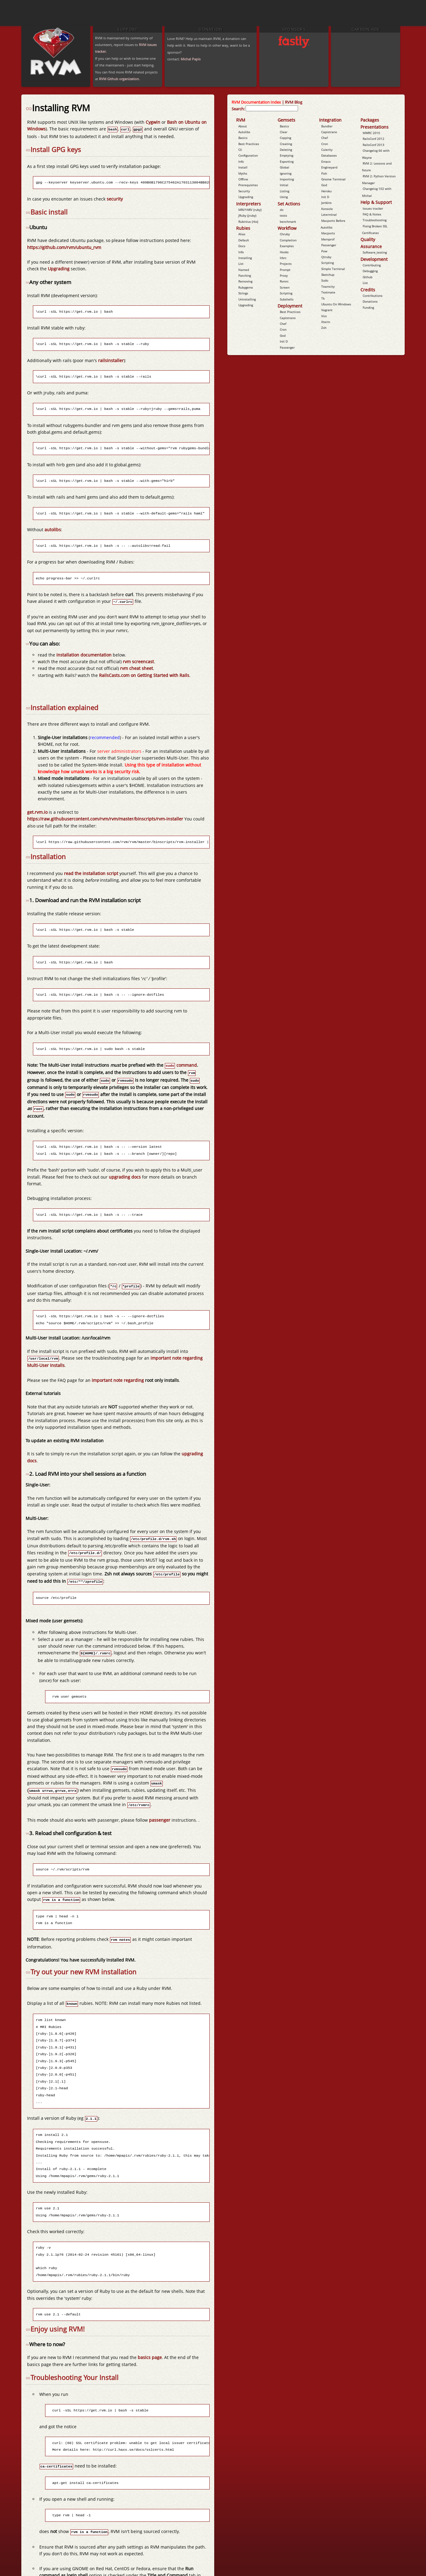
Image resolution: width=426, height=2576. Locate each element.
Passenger (287, 347)
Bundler (326, 126)
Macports (328, 233)
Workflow (287, 228)
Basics (242, 138)
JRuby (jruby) (247, 215)
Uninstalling (247, 299)
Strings (243, 293)
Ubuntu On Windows (336, 304)
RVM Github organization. (119, 78)
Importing (287, 179)
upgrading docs (125, 1173)
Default (243, 240)
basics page (150, 2344)
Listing (284, 191)
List (240, 264)
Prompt (285, 270)
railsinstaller (111, 360)
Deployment (290, 306)
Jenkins (326, 203)
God (283, 335)
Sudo (324, 280)
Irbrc (283, 258)
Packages (369, 120)
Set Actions (289, 204)
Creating (286, 144)
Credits (367, 290)
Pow (324, 251)
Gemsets (286, 120)
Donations (370, 301)
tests (283, 215)
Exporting (286, 161)
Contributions (372, 296)
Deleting (286, 150)
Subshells (286, 299)
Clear (283, 132)
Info (241, 161)
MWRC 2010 (371, 133)
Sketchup (327, 274)
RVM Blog (293, 102)
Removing (245, 281)
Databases (329, 155)
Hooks (284, 252)
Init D (284, 341)
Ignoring (285, 173)
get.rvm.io (37, 811)
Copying (285, 138)
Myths (242, 173)
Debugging (370, 271)
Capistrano (288, 318)
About (242, 126)
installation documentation (84, 653)
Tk (323, 298)
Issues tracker (373, 208)
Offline (243, 179)
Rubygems (245, 287)
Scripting (286, 293)
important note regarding (118, 1375)
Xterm (325, 322)
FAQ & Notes (372, 214)
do (281, 210)
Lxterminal (329, 214)
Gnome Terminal (333, 179)
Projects (286, 264)
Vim (324, 316)
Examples (287, 246)
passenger (159, 1809)
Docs (241, 246)
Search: (238, 109)
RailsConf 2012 (373, 139)
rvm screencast (138, 660)
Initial (284, 185)
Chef (283, 324)
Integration (330, 120)
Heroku (326, 191)
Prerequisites (248, 185)
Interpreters (248, 204)
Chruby (285, 234)
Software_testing (375, 252)
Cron (283, 329)
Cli (240, 150)
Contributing (372, 265)
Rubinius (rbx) (248, 221)
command (181, 1064)
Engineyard (329, 167)
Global (284, 167)
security (115, 198)
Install (242, 167)
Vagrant (326, 310)
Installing (245, 258)
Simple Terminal (333, 269)
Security (244, 191)
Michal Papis (191, 59)
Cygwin (153, 122)
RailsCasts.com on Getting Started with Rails (144, 674)
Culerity (326, 150)
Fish (324, 173)
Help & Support (376, 202)
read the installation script (91, 872)
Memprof (327, 239)
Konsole (327, 209)
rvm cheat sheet (136, 667)
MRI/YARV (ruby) (249, 210)
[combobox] (272, 108)
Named (243, 270)
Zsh (323, 328)
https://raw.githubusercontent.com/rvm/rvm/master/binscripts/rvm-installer (105, 817)
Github (367, 277)
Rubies (243, 228)
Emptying (286, 155)
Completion (288, 240)
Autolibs (244, 132)
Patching (244, 275)
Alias (241, 234)
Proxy (284, 275)
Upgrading (58, 268)
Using (284, 197)
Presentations (374, 127)
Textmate (328, 292)
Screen (284, 287)
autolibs (52, 529)
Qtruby (326, 257)
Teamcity (328, 286)
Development (374, 259)
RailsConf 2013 (373, 145)
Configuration (248, 155)
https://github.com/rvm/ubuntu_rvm (64, 247)
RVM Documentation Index (256, 102)
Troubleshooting (374, 220)
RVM (240, 120)
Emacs (326, 161)
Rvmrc (284, 281)
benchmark (288, 221)
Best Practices (248, 144)
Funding (368, 307)
